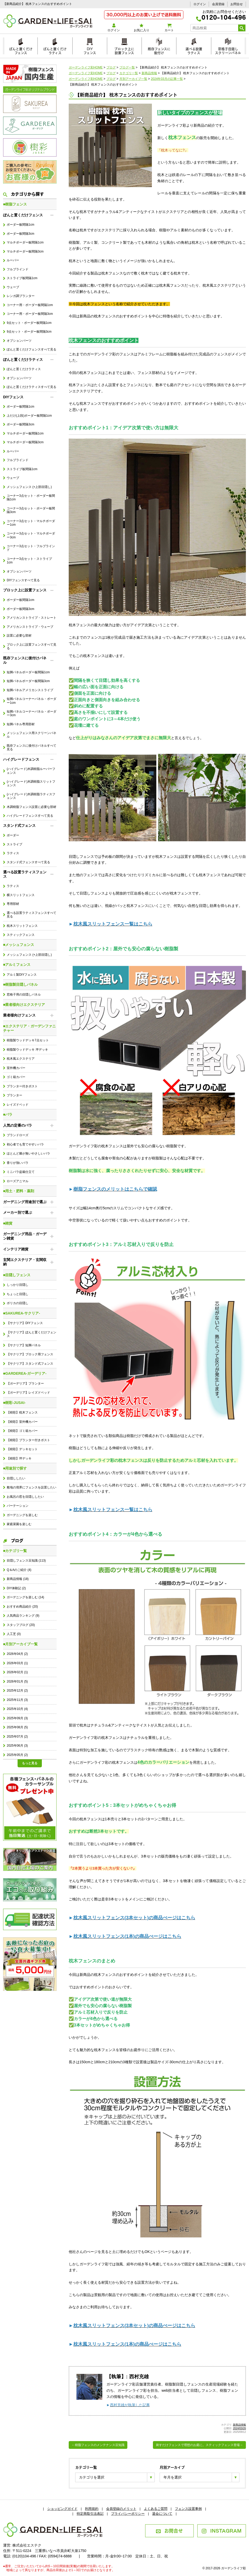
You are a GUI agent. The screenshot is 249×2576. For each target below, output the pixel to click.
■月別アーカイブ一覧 (20, 1644)
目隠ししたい (16, 1478)
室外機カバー (16, 1068)
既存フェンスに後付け (159, 50)
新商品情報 (239, 2424)
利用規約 (91, 2509)
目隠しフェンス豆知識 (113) (26, 1560)
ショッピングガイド (62, 2509)
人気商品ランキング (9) (23, 1615)
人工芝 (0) (14, 1634)
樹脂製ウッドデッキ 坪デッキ (27, 1049)
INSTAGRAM (221, 2530)
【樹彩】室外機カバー (22, 1422)
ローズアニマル (17, 1181)
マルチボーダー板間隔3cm (25, 251)
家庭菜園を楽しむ (19, 1524)
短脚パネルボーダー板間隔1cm (28, 672)
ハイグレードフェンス (21, 759)
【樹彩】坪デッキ (19, 1458)
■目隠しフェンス (16, 1275)
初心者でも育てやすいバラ (25, 1144)
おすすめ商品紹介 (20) (22, 1606)
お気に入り (141, 28)
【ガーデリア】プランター (25, 1383)
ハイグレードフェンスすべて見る (30, 815)
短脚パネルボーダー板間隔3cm (28, 681)
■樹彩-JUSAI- (14, 1403)
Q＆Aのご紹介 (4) (19, 1570)
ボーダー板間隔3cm (20, 233)
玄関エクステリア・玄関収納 (24, 1262)
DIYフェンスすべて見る (23, 580)
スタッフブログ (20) (21, 1625)
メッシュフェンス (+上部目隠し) (29, 487)
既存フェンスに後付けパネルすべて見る (31, 747)
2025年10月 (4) (17, 1709)
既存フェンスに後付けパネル (24, 660)
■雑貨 (7, 1223)
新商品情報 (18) (17, 1579)
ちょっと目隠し (17, 1294)
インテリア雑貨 (15, 1249)
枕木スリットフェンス (22, 926)
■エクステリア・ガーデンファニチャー (29, 1028)
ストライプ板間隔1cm (22, 278)
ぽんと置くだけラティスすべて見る (31, 387)
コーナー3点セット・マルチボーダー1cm (31, 522)
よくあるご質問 (155, 2509)
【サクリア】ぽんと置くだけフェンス (31, 1334)
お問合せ (236, 4)
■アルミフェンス (16, 964)
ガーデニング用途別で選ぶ (24, 1202)
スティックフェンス (21, 935)
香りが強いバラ (17, 1163)
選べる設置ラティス (193, 50)
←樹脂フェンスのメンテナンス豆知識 (98, 2445)
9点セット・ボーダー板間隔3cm (29, 331)
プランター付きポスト (22, 1086)
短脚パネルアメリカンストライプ (30, 690)
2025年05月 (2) (17, 1755)
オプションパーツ (19, 340)
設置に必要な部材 (19, 635)
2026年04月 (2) (17, 1654)
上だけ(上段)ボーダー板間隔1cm (29, 415)
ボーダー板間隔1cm (20, 224)
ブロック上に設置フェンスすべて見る (31, 646)
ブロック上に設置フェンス (124, 50)
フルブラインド (17, 269)
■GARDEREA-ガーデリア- (24, 1373)
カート (169, 28)
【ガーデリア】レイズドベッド (28, 1392)
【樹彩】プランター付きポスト (28, 1440)
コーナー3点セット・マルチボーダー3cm (31, 535)
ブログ (13, 1540)
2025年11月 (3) (17, 1700)
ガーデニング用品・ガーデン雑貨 (24, 1236)
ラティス (13, 853)
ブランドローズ (17, 1135)
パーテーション (17, 1506)
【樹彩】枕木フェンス (22, 1412)
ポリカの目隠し (17, 1303)
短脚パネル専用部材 (21, 724)
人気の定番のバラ (17, 1125)
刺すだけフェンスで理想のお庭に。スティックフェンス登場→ (199, 2445)
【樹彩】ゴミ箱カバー (22, 1431)
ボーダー (13, 835)
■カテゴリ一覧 (15, 1551)
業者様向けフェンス (19, 1015)
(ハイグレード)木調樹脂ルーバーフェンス (31, 770)
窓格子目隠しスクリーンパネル (228, 50)
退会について (162, 2514)
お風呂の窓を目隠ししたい (25, 1497)
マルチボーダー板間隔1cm (25, 242)
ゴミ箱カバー (16, 1077)
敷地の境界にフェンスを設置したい (31, 1487)
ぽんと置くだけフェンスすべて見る (31, 349)
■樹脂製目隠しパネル (20, 984)
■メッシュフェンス (18, 945)
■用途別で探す (15, 1468)
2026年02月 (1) (17, 1672)
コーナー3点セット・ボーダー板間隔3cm (31, 510)
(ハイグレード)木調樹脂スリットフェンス (31, 783)
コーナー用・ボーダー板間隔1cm (30, 305)
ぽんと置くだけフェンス (21, 50)
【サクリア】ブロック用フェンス (30, 1354)
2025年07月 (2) (17, 1736)
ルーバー (13, 260)
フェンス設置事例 (188, 2509)
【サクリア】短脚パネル (24, 1345)
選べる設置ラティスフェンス (24, 874)
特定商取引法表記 (90, 2514)
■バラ (7, 1114)
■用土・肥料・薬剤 (18, 1191)
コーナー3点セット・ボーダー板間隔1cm (31, 497)
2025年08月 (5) (17, 1727)
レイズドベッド (17, 1104)
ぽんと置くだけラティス (55, 50)
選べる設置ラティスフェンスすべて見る (31, 914)
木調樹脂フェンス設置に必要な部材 (31, 807)
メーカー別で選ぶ (17, 1212)
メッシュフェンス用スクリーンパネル (31, 734)
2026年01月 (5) (17, 1681)
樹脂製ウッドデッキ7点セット (28, 1040)
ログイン (199, 4)
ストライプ (14, 844)
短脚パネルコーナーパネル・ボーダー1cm (31, 700)
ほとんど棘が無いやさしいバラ (28, 1153)
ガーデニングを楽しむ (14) (25, 1597)
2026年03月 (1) (17, 1663)
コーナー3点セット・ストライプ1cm (29, 560)
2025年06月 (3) (17, 1745)
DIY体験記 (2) (16, 1588)
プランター (14, 1095)
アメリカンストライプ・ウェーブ (30, 627)
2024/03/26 (239, 2428)
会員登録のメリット (121, 2509)
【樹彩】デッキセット (22, 1449)
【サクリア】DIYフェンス (25, 1323)
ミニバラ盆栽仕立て (21, 1172)
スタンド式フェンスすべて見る (28, 862)
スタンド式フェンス (19, 825)
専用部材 (13, 904)
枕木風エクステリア (21, 1058)
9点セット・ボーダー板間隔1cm (29, 323)
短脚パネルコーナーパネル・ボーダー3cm (31, 713)
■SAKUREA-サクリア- (21, 1313)
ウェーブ (13, 287)
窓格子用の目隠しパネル (24, 994)
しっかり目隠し (17, 1285)
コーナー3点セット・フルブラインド (31, 548)
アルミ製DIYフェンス (22, 974)
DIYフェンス (89, 50)
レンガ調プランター (21, 296)
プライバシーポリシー (128, 2514)
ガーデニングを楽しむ (22, 1515)
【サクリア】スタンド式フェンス (30, 1363)
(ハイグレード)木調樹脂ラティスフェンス (31, 796)
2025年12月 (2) (17, 1690)
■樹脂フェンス (15, 204)
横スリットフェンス (21, 895)
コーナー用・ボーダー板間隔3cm (30, 314)
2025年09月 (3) (17, 1718)
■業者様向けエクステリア (24, 1005)
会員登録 (218, 4)
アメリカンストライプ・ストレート (31, 618)
